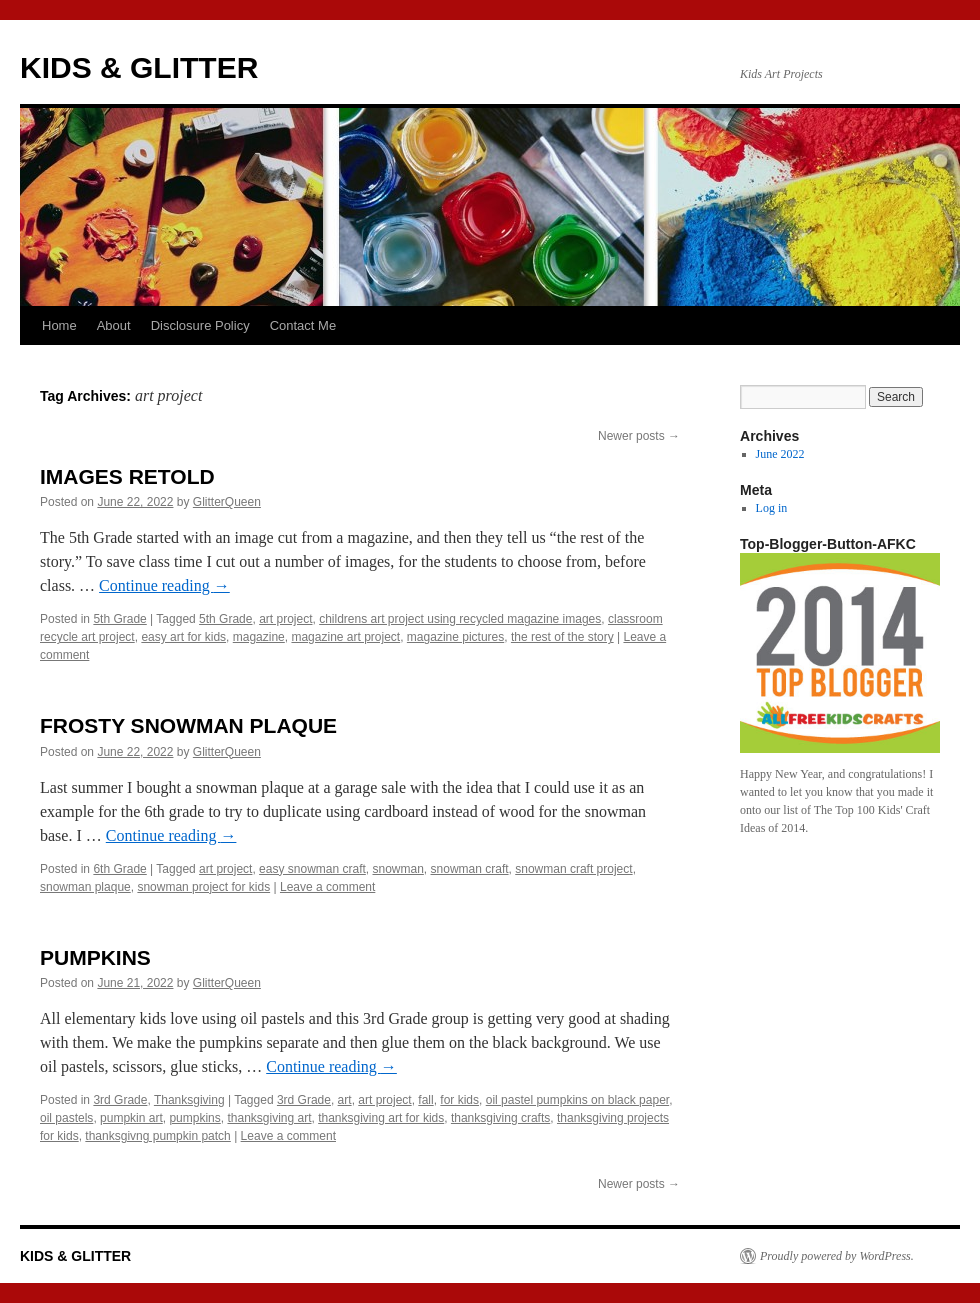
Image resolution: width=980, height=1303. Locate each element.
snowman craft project (573, 869)
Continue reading (164, 585)
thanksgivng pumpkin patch (157, 1136)
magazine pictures (455, 637)
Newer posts (639, 436)
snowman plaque (85, 887)
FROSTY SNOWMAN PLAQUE (188, 725)
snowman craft (470, 869)
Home (59, 325)
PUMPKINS (95, 957)
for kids (459, 1100)
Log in (772, 508)
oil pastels (66, 1118)
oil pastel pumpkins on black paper (577, 1100)
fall (425, 1100)
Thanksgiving (189, 1100)
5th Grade (119, 619)
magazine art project (345, 637)
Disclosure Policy (200, 325)
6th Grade (119, 869)
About (114, 325)
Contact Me (303, 325)
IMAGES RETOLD (127, 476)
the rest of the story (562, 637)
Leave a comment (327, 887)
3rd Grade (120, 1100)
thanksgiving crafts (500, 1118)
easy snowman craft (312, 869)
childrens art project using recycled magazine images (460, 619)
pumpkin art (131, 1118)
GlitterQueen (227, 502)
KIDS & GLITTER (139, 67)
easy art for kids (183, 637)
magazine (259, 637)
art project (285, 619)
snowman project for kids (203, 887)
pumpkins (194, 1118)
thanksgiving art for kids (381, 1118)
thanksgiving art (269, 1118)
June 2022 (780, 454)
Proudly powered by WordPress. (837, 1256)
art (345, 1100)
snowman (398, 869)
